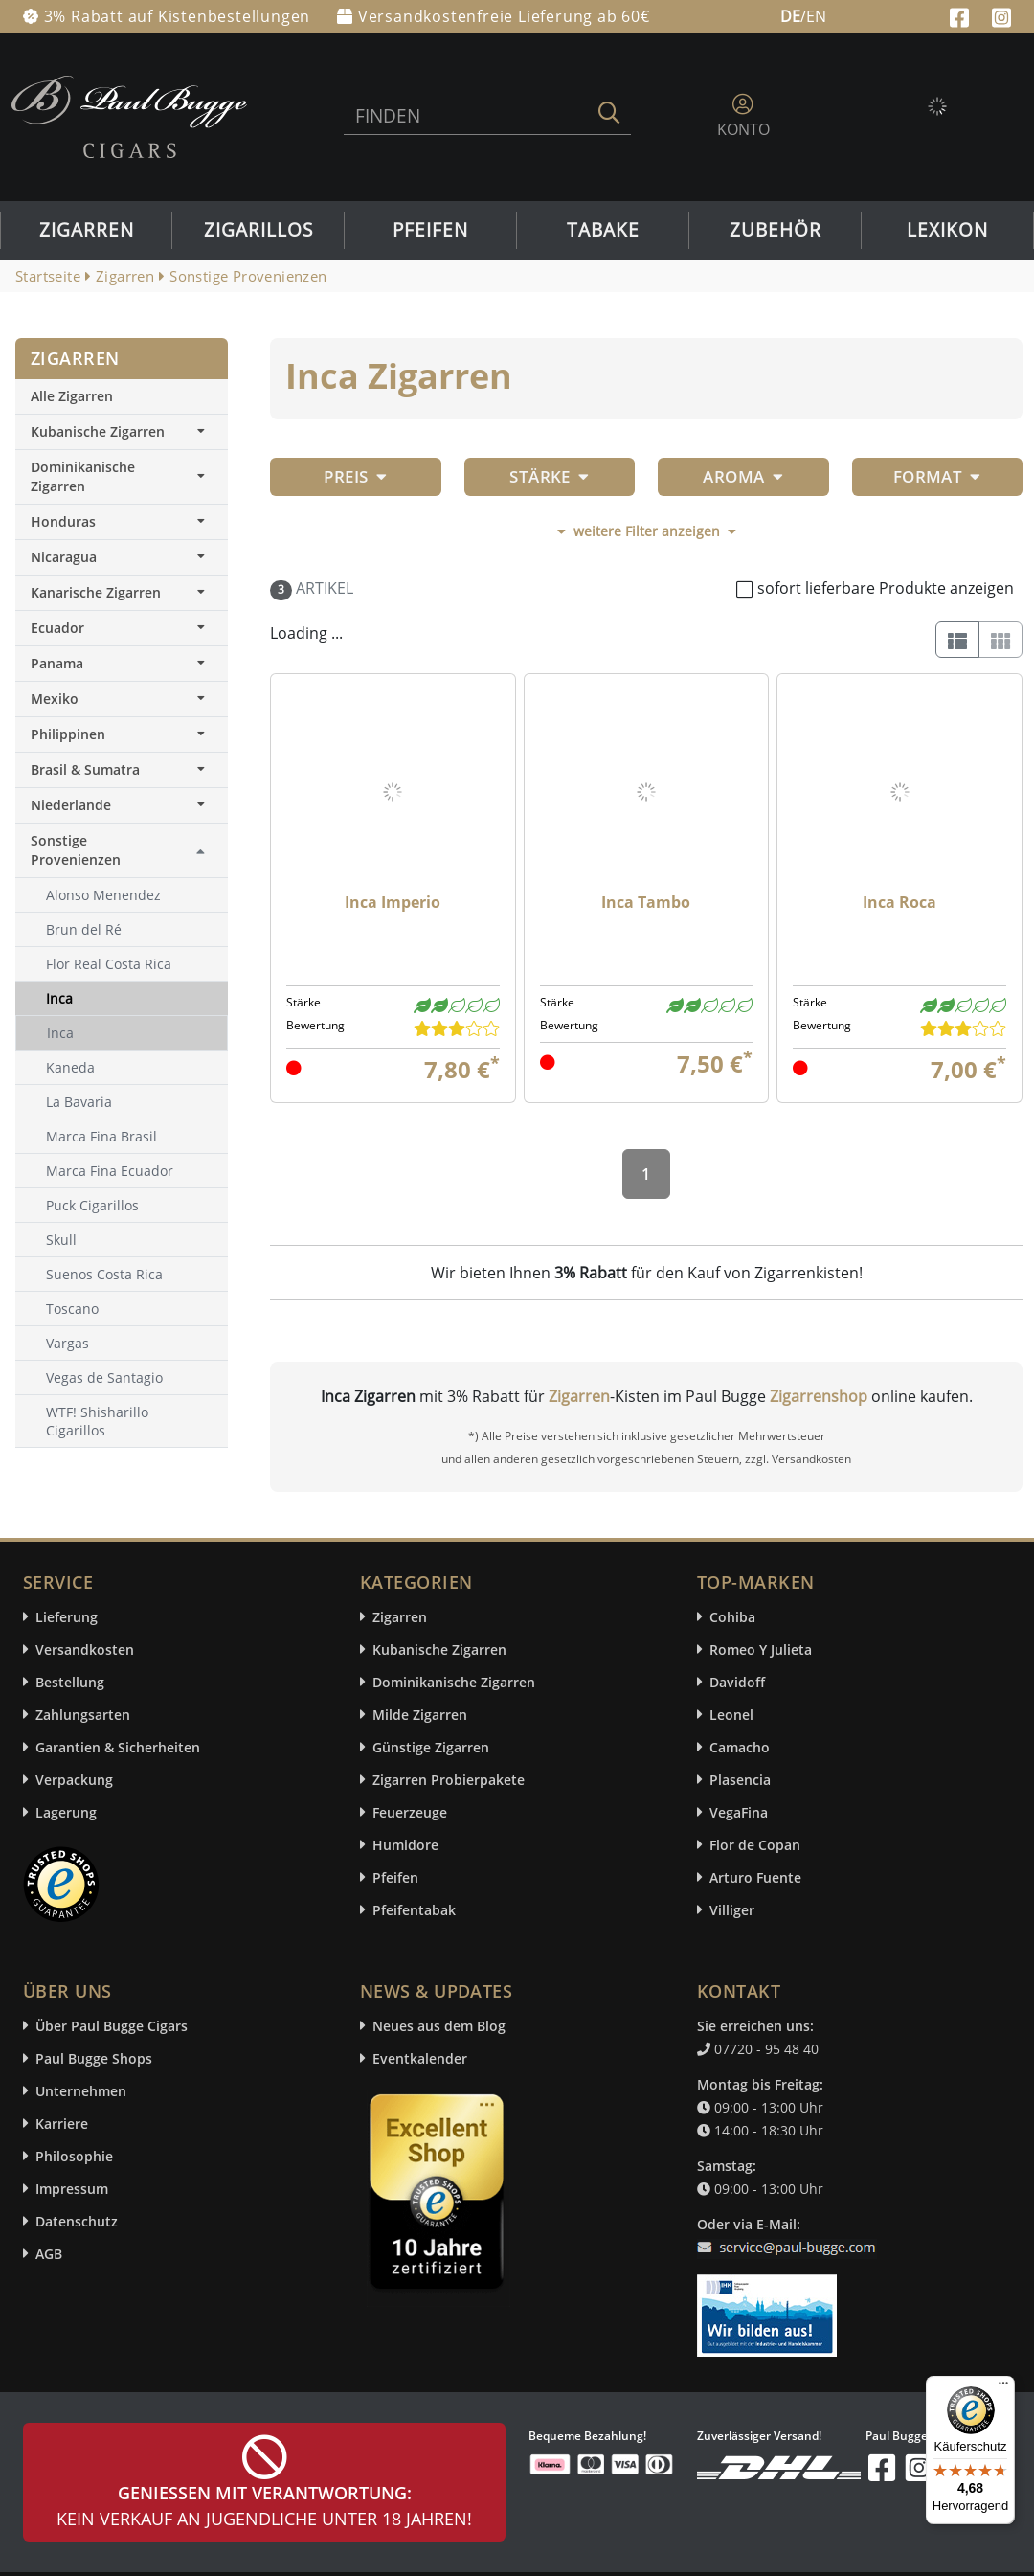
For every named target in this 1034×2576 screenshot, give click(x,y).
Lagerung (66, 1812)
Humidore (405, 1845)
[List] (957, 639)
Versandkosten (84, 1649)
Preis (355, 476)
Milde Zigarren (419, 1715)
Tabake (603, 229)
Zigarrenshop (818, 1396)
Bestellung (69, 1682)
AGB (48, 2254)
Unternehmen (80, 2091)
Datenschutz (76, 2221)
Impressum (71, 2189)
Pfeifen (430, 229)
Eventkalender (419, 2058)
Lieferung (66, 1617)
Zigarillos (258, 229)
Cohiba (732, 1617)
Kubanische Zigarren (122, 431)
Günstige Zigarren (430, 1747)
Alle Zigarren (72, 396)
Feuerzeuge (409, 1812)
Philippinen (122, 734)
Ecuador (122, 628)
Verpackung (74, 1780)
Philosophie (74, 2156)
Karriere (61, 2123)
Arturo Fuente (755, 1877)
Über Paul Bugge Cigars (111, 2026)
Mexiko (122, 698)
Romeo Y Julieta (760, 1649)
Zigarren (86, 229)
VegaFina (738, 1812)
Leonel (731, 1715)
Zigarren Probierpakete (448, 1780)
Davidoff (737, 1682)
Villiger (731, 1910)
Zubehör (775, 229)
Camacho (739, 1747)
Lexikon (947, 229)
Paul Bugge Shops (93, 2058)
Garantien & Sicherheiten (117, 1747)
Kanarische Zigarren (122, 592)
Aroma (743, 476)
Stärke (549, 476)
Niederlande (122, 805)
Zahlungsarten (82, 1715)
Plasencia (740, 1780)
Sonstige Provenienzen (76, 850)
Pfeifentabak (414, 1910)
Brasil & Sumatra (122, 769)
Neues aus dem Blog (439, 2026)
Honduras (122, 521)
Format (937, 476)
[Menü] (1003, 2387)
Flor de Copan (754, 1845)
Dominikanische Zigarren (122, 476)
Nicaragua (122, 557)
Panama (122, 663)
